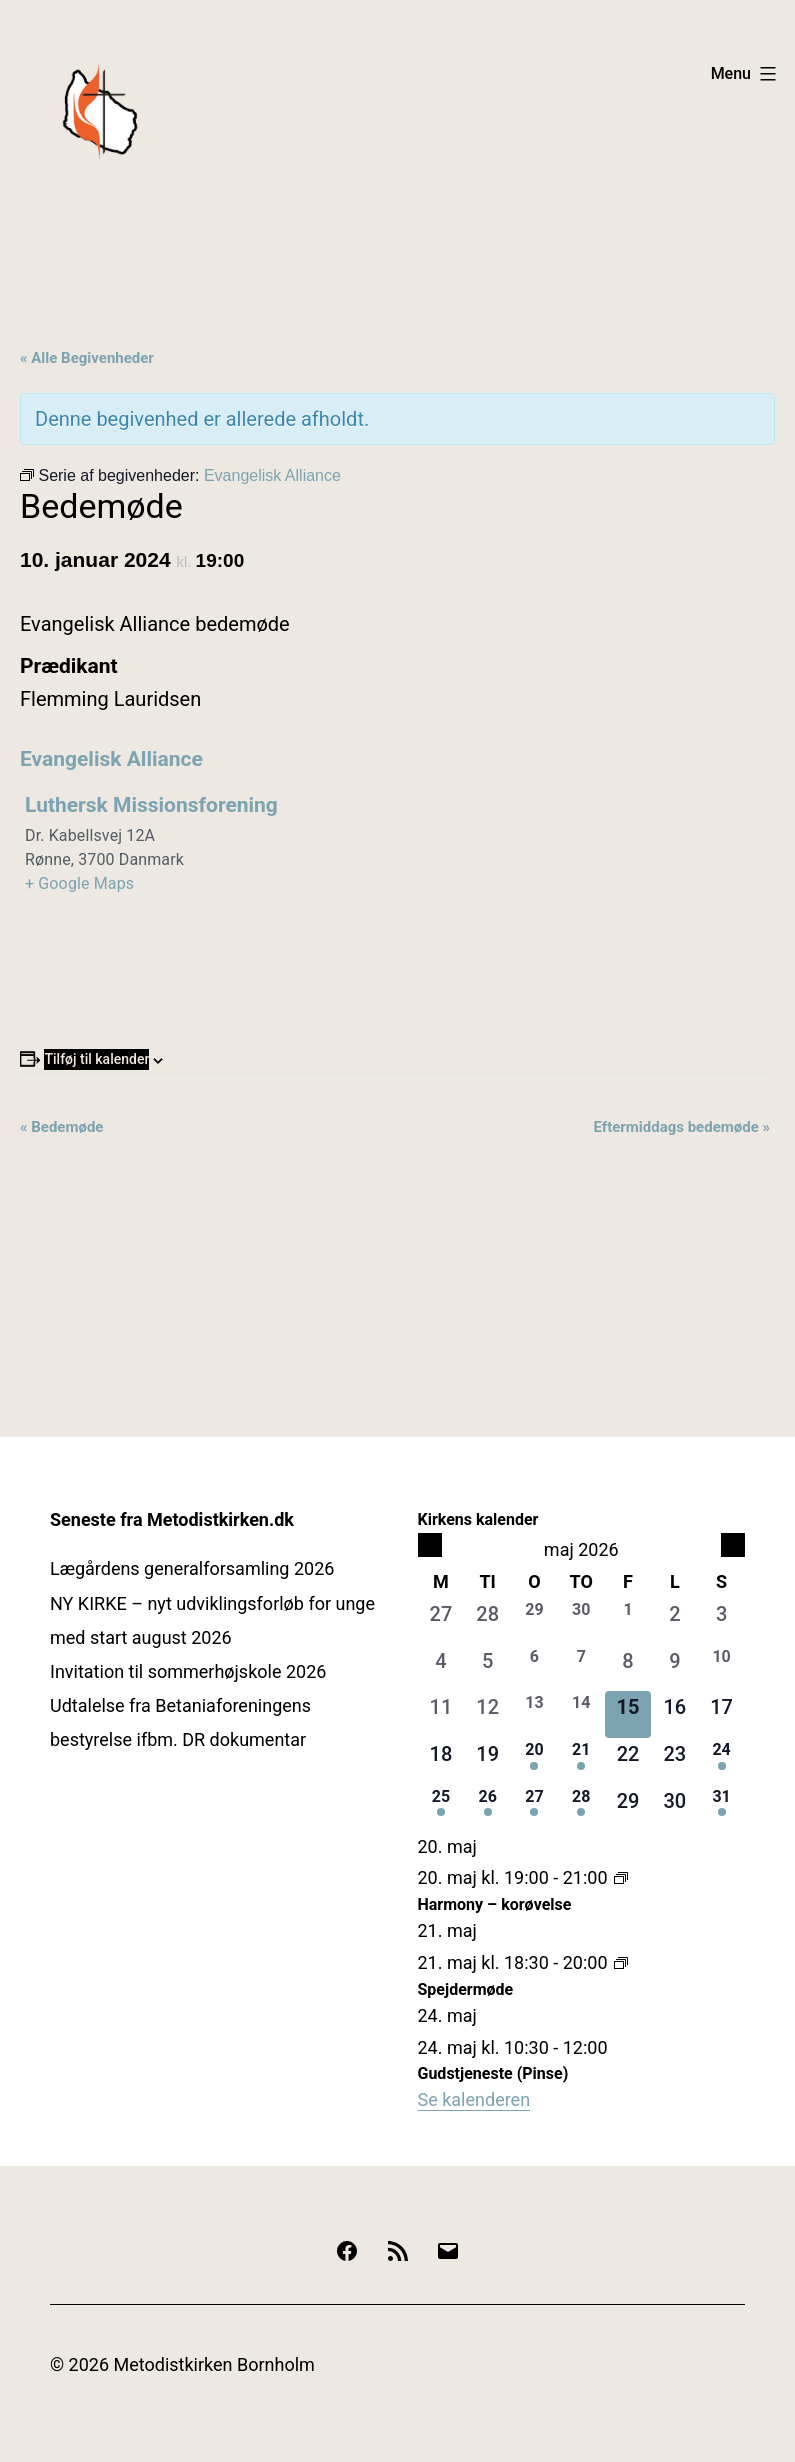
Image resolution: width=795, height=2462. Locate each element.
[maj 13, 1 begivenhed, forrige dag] (534, 1714)
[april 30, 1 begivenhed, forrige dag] (581, 1621)
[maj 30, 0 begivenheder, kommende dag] (674, 1808)
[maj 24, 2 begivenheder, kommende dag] (721, 1761)
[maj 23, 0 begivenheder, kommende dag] (674, 1761)
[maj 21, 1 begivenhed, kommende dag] (581, 1761)
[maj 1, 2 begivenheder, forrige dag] (628, 1621)
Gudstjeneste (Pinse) (493, 2073)
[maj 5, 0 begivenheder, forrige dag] (487, 1668)
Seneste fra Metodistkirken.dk (172, 1519)
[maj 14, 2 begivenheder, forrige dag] (581, 1714)
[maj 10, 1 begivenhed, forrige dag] (721, 1668)
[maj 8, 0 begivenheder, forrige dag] (628, 1668)
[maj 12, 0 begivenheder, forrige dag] (487, 1714)
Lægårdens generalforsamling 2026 (192, 1568)
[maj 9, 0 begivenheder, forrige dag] (674, 1668)
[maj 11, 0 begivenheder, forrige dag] (441, 1714)
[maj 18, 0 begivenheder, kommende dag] (441, 1761)
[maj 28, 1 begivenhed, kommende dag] (581, 1808)
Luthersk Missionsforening (151, 805)
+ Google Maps (79, 883)
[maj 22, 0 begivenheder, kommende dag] (628, 1761)
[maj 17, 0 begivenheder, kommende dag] (721, 1714)
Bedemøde (61, 1127)
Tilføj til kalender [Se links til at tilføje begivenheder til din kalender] (96, 1059)
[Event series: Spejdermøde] (621, 1962)
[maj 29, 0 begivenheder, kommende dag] (628, 1808)
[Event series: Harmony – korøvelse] (621, 1877)
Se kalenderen (474, 2099)
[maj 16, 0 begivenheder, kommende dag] (674, 1714)
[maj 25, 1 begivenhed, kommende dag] (441, 1808)
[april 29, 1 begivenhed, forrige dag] (534, 1621)
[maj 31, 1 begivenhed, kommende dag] (721, 1808)
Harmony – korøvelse (495, 1904)
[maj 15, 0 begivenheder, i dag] (628, 1714)
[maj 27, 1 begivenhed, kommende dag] (534, 1808)
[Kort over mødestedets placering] (585, 920)
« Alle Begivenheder (87, 358)
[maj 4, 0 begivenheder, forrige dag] (441, 1668)
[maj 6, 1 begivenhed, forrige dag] (534, 1668)
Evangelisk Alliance (111, 759)
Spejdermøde (466, 1989)
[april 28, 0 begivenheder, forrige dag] (487, 1621)
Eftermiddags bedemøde (681, 1127)
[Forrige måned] (430, 1545)
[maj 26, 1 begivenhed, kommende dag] (487, 1808)
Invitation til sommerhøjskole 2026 (188, 1671)
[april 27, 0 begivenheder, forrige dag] (441, 1621)
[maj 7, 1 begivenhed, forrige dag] (581, 1668)
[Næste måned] (733, 1545)
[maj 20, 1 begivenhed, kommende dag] (534, 1761)
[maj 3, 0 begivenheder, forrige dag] (721, 1621)
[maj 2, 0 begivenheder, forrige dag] (674, 1621)
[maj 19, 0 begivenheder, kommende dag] (487, 1761)
